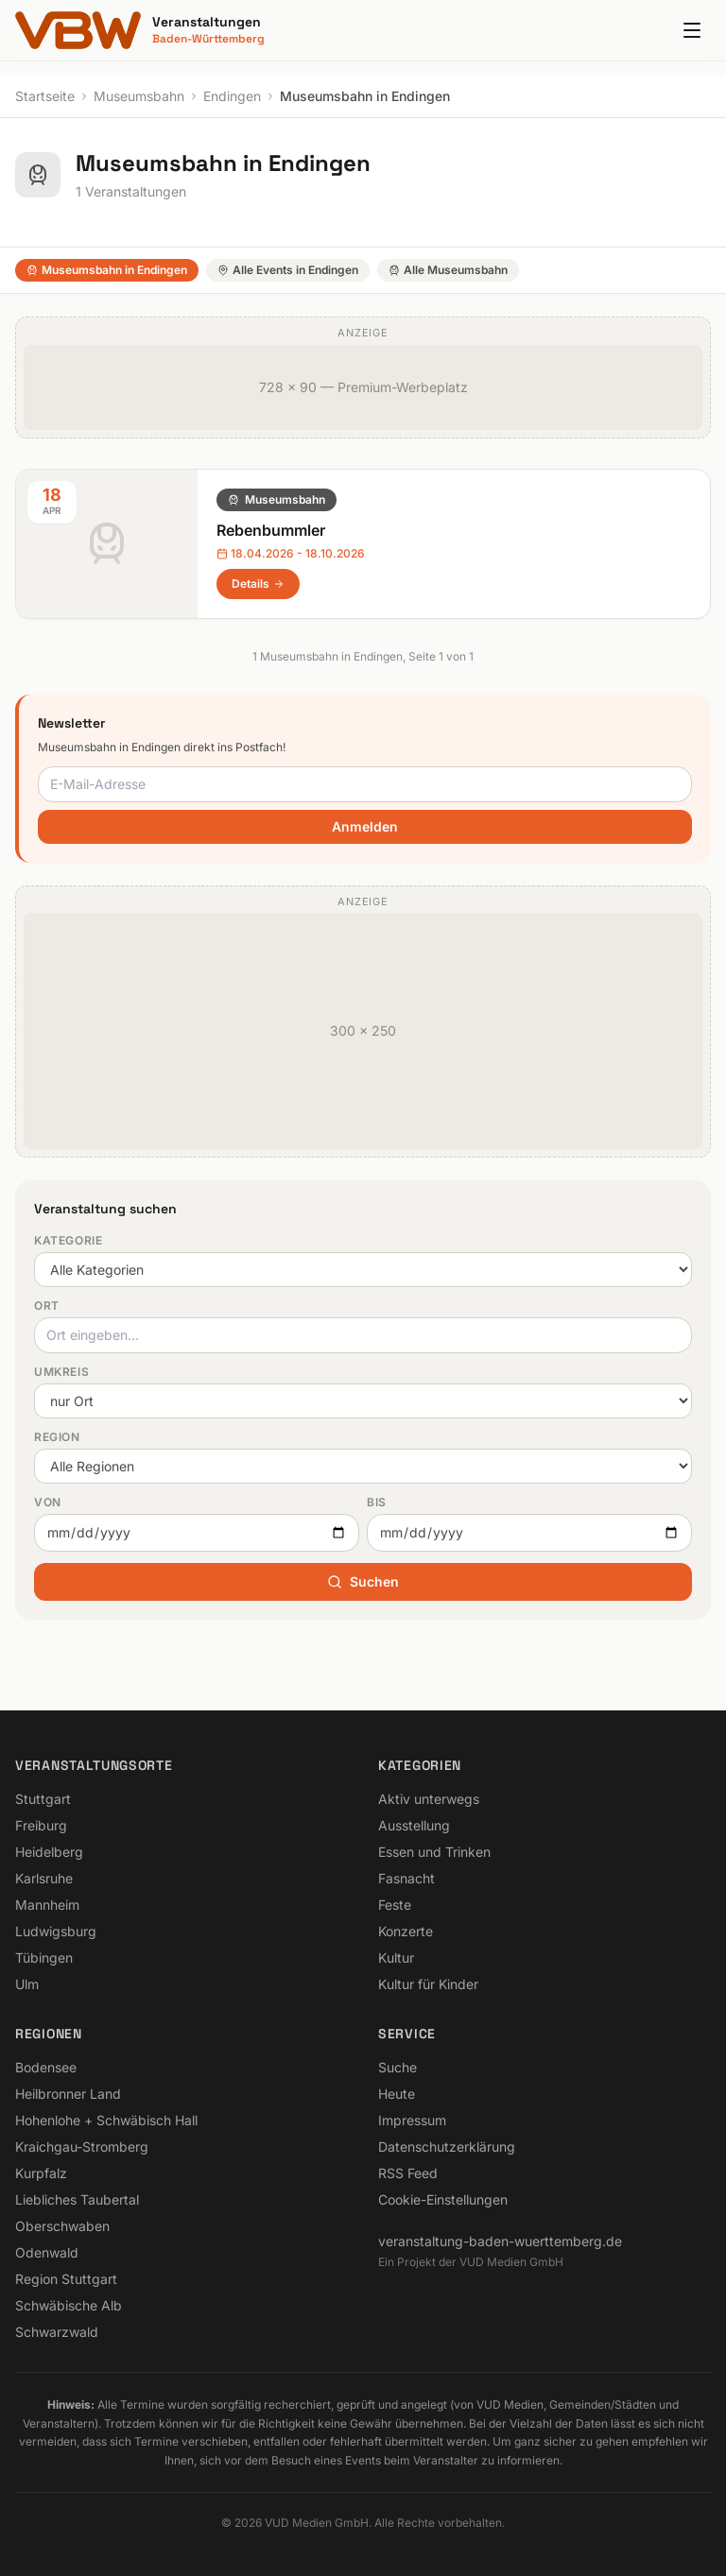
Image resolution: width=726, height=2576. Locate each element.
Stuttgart (43, 1799)
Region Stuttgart (66, 2279)
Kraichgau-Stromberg (81, 2146)
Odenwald (46, 2252)
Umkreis (61, 1372)
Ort (47, 1305)
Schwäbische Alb (68, 2305)
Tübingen (44, 1957)
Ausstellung (414, 1825)
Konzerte (405, 1931)
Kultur (396, 1957)
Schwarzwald (56, 2332)
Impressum (412, 2120)
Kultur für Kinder (428, 1984)
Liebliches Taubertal (77, 2199)
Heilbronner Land (68, 2094)
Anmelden (365, 826)
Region (57, 1437)
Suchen (363, 1581)
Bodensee (46, 2067)
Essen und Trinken (434, 1852)
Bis (377, 1502)
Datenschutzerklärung (446, 2146)
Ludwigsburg (55, 1931)
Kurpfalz (41, 2173)
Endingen (232, 96)
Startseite (45, 96)
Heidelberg (49, 1852)
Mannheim (47, 1905)
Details (258, 583)
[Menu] (692, 30)
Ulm (27, 1984)
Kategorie (68, 1240)
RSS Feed (408, 2173)
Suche (397, 2067)
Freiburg (41, 1825)
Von (47, 1502)
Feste (394, 1905)
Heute (396, 2094)
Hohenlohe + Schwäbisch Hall (106, 2120)
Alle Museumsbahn (448, 270)
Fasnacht (406, 1878)
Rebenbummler (270, 530)
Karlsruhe (44, 1878)
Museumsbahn (139, 96)
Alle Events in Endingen (287, 270)
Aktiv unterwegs (428, 1799)
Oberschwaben (62, 2226)
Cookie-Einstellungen (443, 2199)
